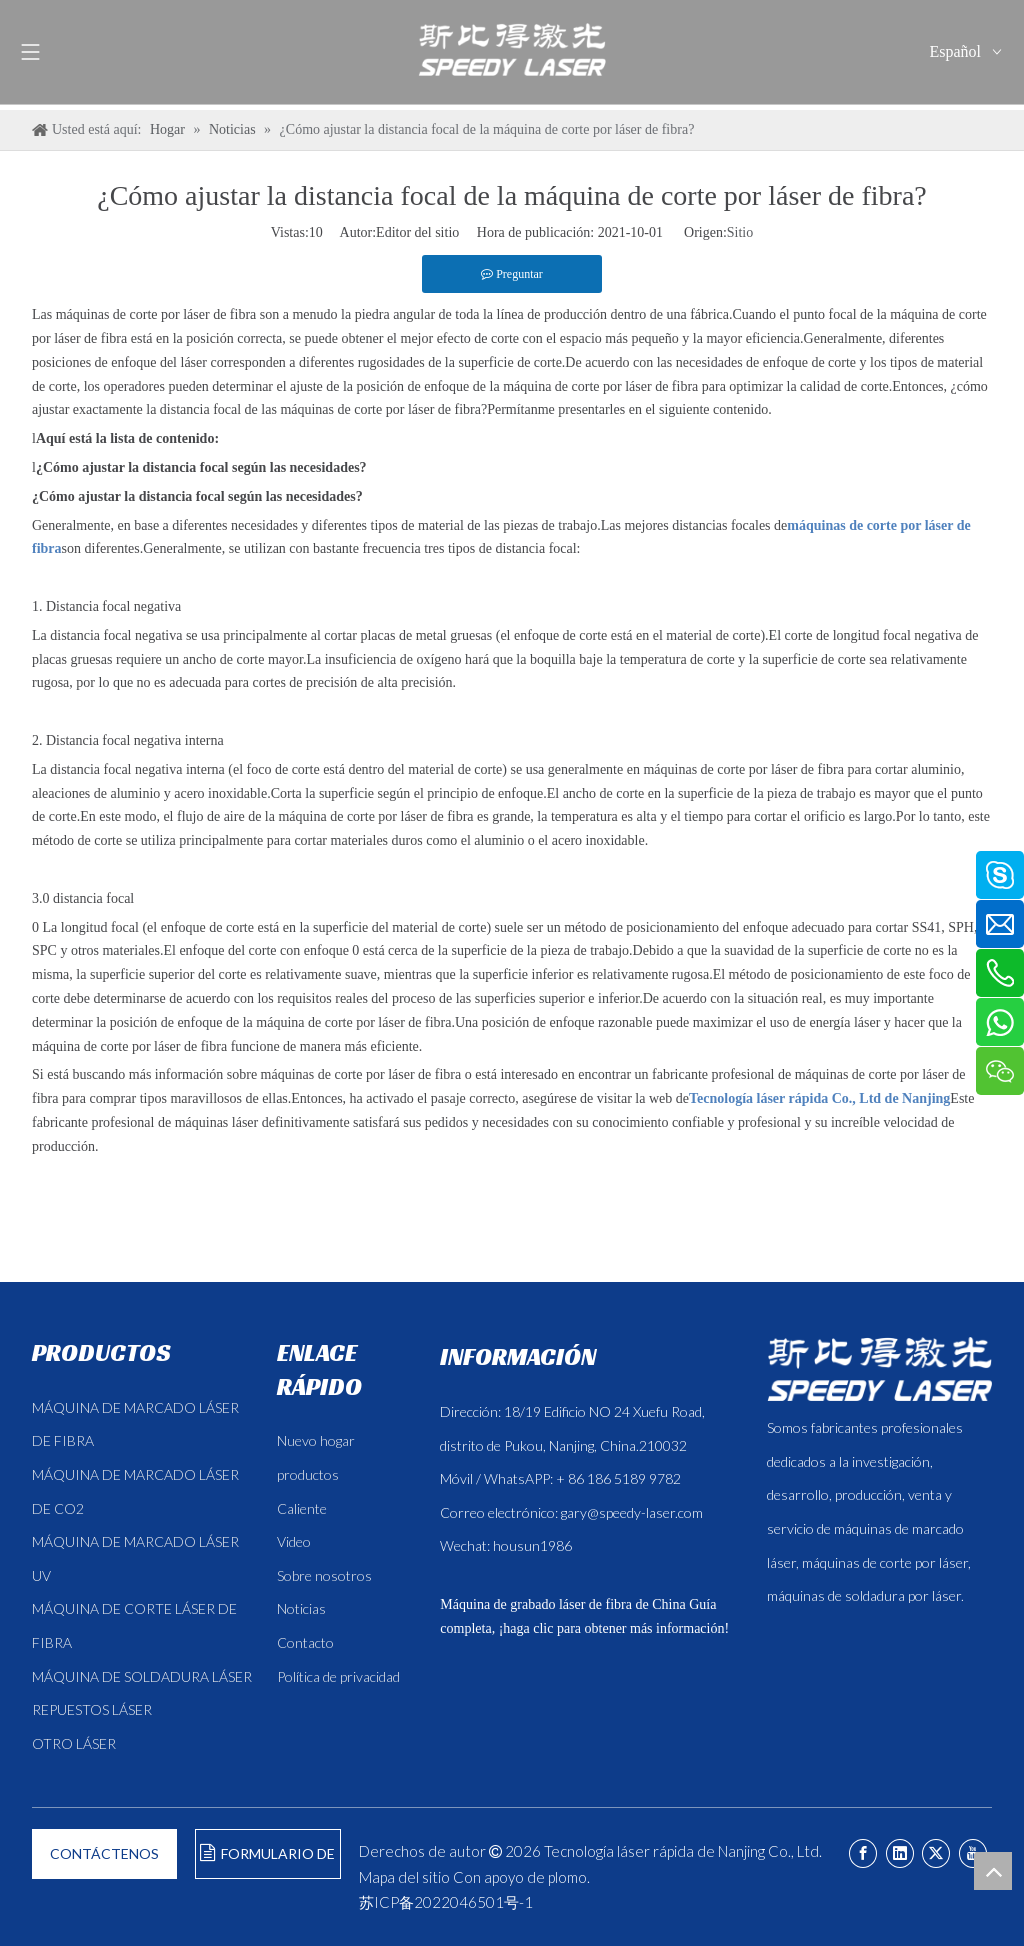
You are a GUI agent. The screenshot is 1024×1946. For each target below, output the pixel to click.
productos (308, 1474)
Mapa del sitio (404, 1877)
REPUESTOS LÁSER (92, 1709)
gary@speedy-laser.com (632, 1512)
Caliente (302, 1508)
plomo (567, 1877)
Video (294, 1541)
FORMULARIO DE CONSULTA (267, 1861)
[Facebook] (863, 1853)
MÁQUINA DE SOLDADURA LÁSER (142, 1676)
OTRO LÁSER (74, 1743)
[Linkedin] (900, 1853)
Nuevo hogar (316, 1440)
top (993, 1871)
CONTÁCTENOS (104, 1853)
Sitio (740, 232)
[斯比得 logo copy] (879, 1369)
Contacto (305, 1642)
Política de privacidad (338, 1676)
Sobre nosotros (324, 1575)
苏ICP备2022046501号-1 (446, 1902)
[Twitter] (936, 1853)
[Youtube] (973, 1853)
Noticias (301, 1608)
